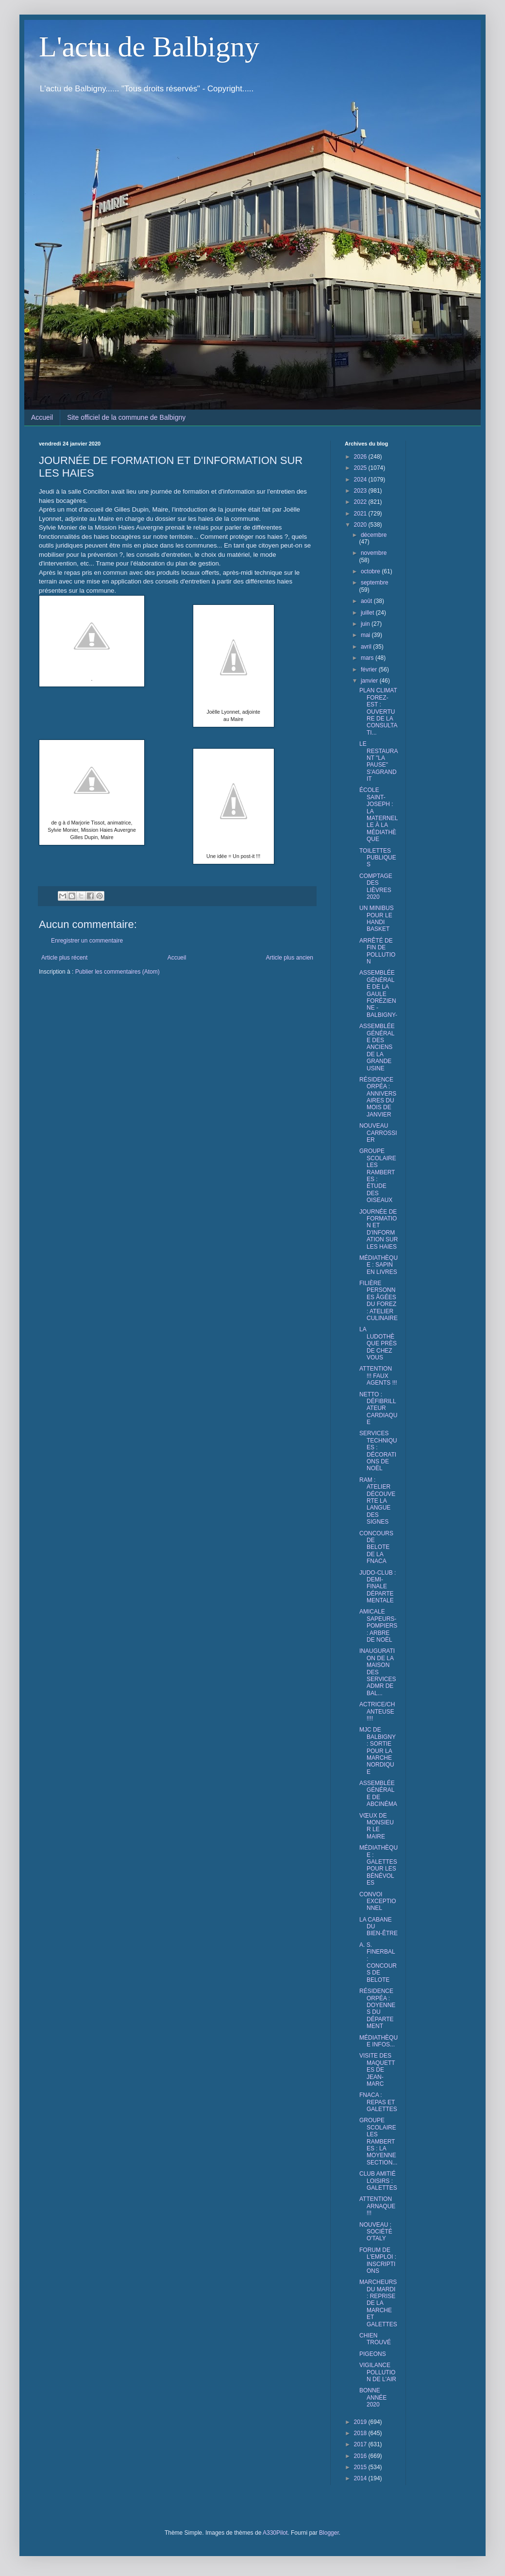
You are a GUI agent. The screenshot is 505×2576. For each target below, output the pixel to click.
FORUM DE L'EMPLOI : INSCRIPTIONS (377, 2260)
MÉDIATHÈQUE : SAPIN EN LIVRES (378, 1264)
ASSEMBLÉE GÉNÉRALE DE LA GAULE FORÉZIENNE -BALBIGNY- (378, 993)
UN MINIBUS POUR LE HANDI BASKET (376, 918)
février (370, 669)
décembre (374, 535)
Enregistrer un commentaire (87, 940)
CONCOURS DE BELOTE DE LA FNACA (376, 1547)
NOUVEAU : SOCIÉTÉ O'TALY (375, 2231)
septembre (374, 582)
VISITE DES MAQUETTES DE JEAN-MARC (377, 2069)
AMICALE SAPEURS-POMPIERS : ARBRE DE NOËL (378, 1625)
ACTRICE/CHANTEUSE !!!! (377, 1711)
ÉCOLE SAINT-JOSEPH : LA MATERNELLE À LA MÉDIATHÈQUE (378, 814)
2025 (361, 467)
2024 (361, 479)
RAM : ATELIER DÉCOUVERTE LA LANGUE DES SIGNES (377, 1501)
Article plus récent (64, 957)
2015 (361, 2467)
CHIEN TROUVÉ (375, 2339)
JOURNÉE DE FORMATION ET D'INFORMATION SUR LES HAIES (378, 1229)
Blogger (329, 2532)
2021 (361, 513)
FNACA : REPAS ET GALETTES (378, 2102)
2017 (361, 2444)
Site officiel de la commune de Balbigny (126, 417)
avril (367, 646)
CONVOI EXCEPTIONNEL (377, 1901)
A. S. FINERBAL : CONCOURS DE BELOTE (378, 1962)
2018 (361, 2433)
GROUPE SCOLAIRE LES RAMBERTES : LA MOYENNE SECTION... (378, 2141)
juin (366, 623)
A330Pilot (275, 2532)
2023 (361, 490)
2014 (361, 2478)
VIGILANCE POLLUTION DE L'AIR (377, 2372)
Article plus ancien (289, 957)
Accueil (42, 417)
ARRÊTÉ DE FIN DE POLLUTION (377, 951)
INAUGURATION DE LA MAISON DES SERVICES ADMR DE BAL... (377, 1672)
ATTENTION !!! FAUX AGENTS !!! (378, 1375)
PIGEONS (372, 2354)
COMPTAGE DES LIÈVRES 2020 (375, 886)
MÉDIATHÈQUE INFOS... (378, 2041)
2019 (361, 2422)
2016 (361, 2456)
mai (366, 635)
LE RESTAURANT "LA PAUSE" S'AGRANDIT (378, 761)
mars (368, 657)
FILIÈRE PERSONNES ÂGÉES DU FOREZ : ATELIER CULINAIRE (378, 1301)
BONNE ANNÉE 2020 (373, 2397)
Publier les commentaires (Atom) (117, 971)
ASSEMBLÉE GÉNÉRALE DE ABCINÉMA (378, 1793)
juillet (368, 612)
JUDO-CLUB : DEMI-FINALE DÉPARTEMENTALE (377, 1586)
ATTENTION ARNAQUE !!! (377, 2206)
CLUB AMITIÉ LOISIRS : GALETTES (378, 2180)
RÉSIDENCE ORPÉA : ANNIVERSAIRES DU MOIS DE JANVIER (377, 1097)
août (367, 601)
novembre (374, 553)
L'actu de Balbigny (149, 47)
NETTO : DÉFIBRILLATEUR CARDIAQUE (378, 1408)
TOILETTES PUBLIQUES (377, 857)
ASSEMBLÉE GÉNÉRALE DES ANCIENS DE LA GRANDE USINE (377, 1047)
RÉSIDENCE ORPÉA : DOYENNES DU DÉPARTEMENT (377, 2008)
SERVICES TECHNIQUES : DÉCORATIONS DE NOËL (378, 1451)
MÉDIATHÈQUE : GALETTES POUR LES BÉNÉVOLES (378, 1865)
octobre (371, 571)
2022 (361, 501)
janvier (370, 680)
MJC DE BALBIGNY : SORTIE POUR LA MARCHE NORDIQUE (377, 1750)
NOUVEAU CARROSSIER (378, 1132)
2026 (361, 456)
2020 (361, 524)
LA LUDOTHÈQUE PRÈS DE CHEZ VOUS (378, 1343)
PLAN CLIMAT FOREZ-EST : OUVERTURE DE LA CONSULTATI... (378, 711)
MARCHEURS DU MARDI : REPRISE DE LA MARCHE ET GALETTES (378, 2303)
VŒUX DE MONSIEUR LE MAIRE (376, 1826)
